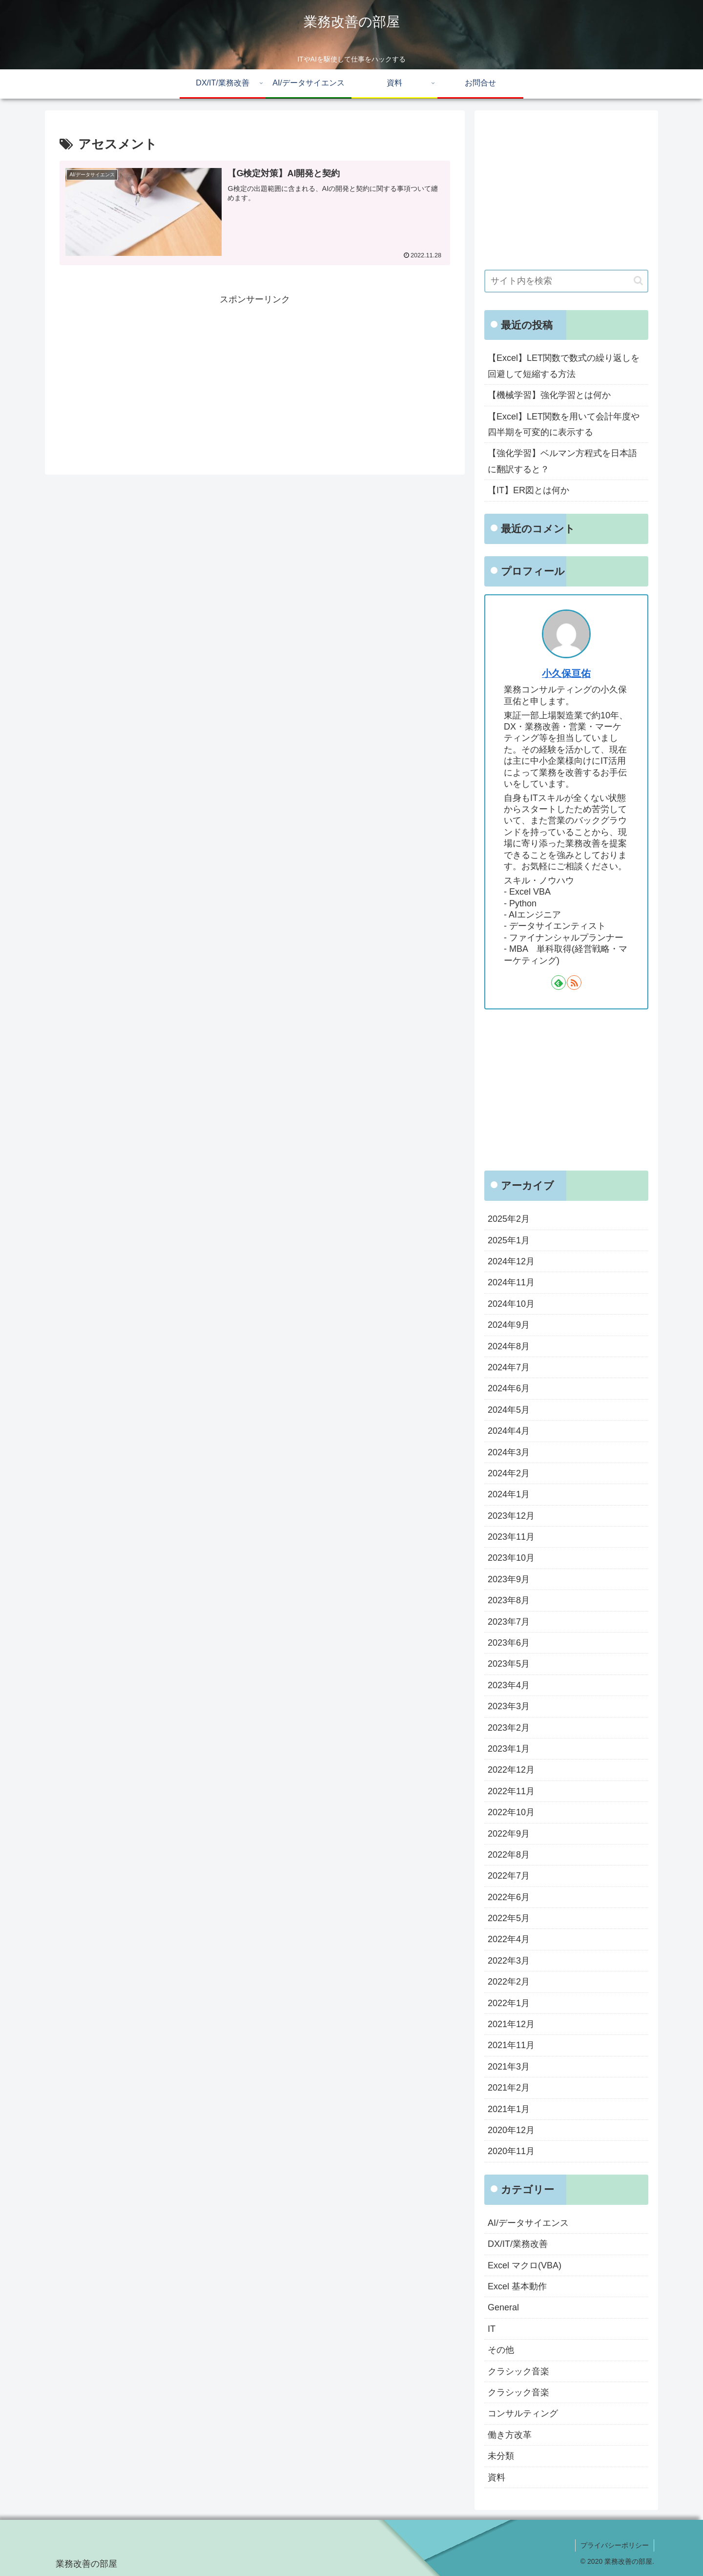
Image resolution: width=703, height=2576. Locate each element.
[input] (566, 281)
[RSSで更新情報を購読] (574, 982)
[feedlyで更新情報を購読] (558, 982)
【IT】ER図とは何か (528, 490)
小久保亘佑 (566, 673)
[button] (638, 280)
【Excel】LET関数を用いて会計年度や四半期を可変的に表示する (564, 424)
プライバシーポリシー (614, 2545)
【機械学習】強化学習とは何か (549, 395)
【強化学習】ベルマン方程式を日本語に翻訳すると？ (562, 461)
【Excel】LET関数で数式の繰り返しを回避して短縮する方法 (564, 365)
